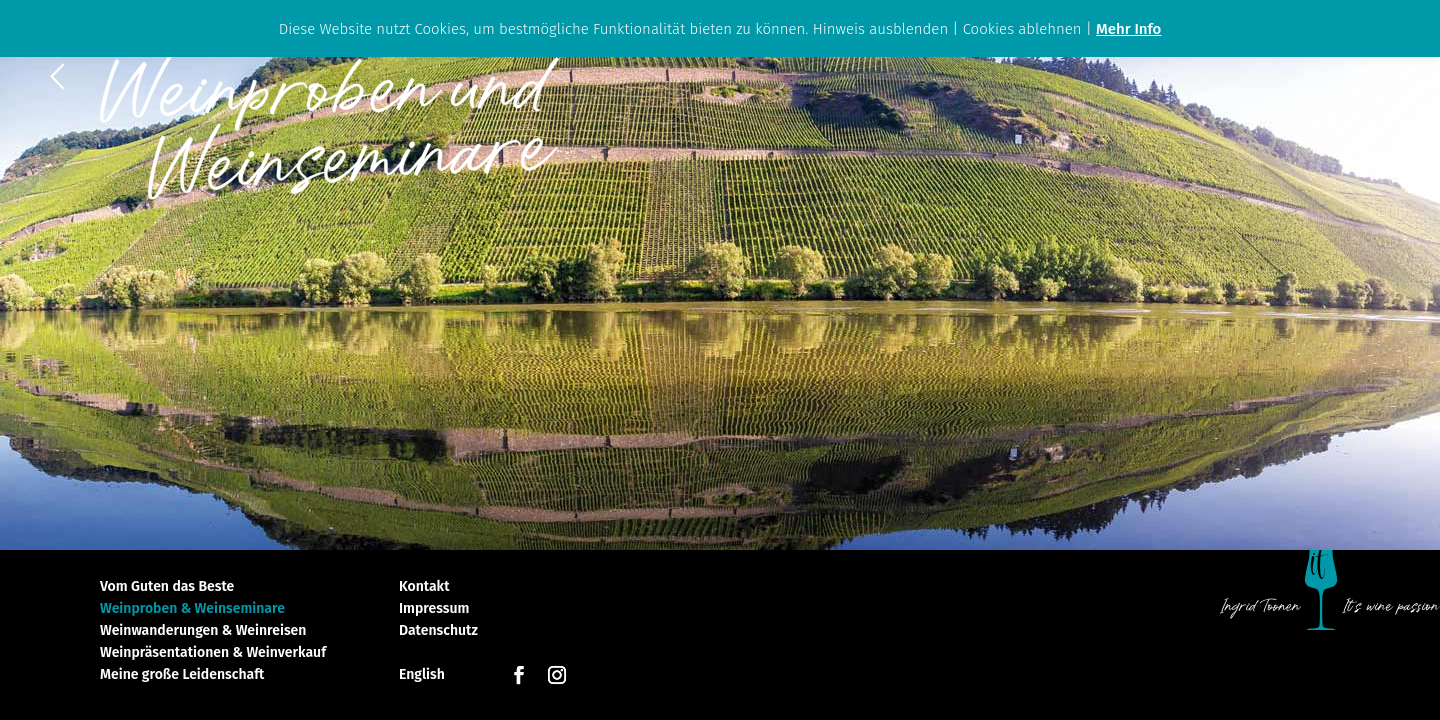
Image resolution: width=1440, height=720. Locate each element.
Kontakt (424, 587)
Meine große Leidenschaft (182, 675)
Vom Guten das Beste (167, 587)
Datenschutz (438, 631)
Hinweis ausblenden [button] (881, 29)
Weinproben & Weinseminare (192, 609)
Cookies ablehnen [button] (1022, 29)
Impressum (434, 609)
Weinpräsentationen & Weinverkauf (213, 653)
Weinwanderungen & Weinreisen (203, 631)
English (422, 675)
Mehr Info (1128, 29)
